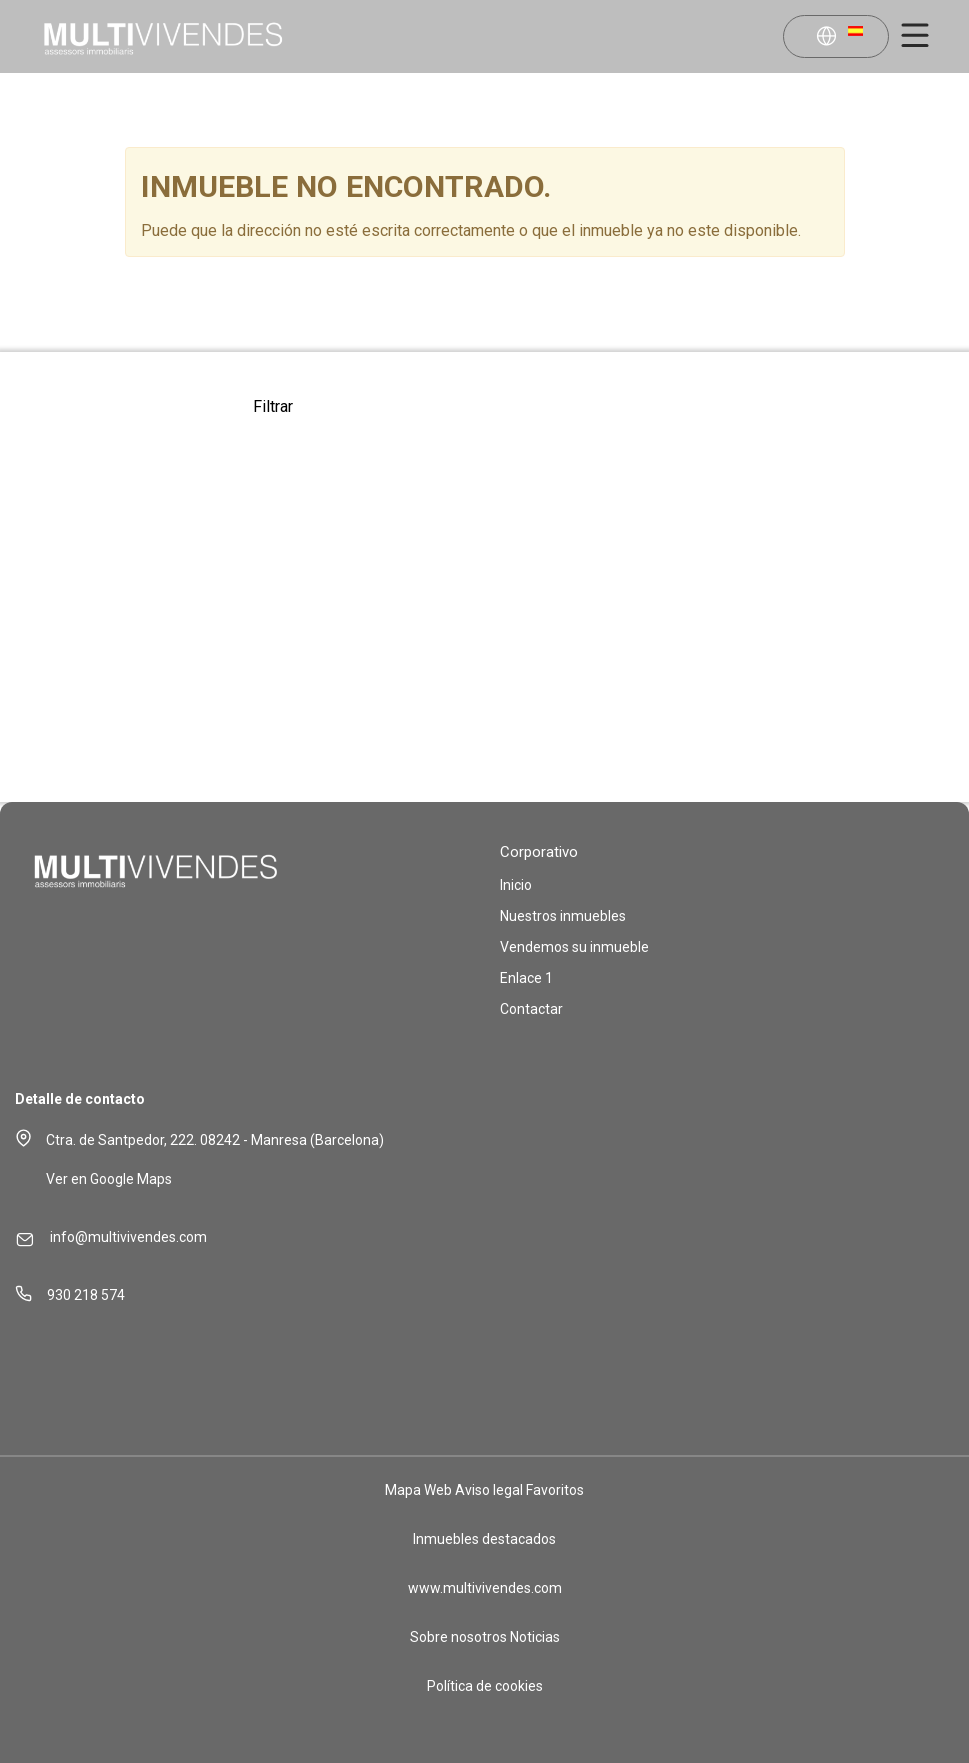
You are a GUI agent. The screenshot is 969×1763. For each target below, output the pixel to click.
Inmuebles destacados (484, 1539)
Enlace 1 (526, 978)
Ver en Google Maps (109, 1179)
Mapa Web (418, 1490)
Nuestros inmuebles (563, 916)
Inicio (516, 885)
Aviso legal (489, 1490)
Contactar (531, 1009)
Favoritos (555, 1490)
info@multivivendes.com (128, 1237)
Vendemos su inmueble (574, 947)
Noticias (535, 1637)
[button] (839, 38)
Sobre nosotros (458, 1637)
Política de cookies (485, 1686)
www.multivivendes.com (485, 1588)
